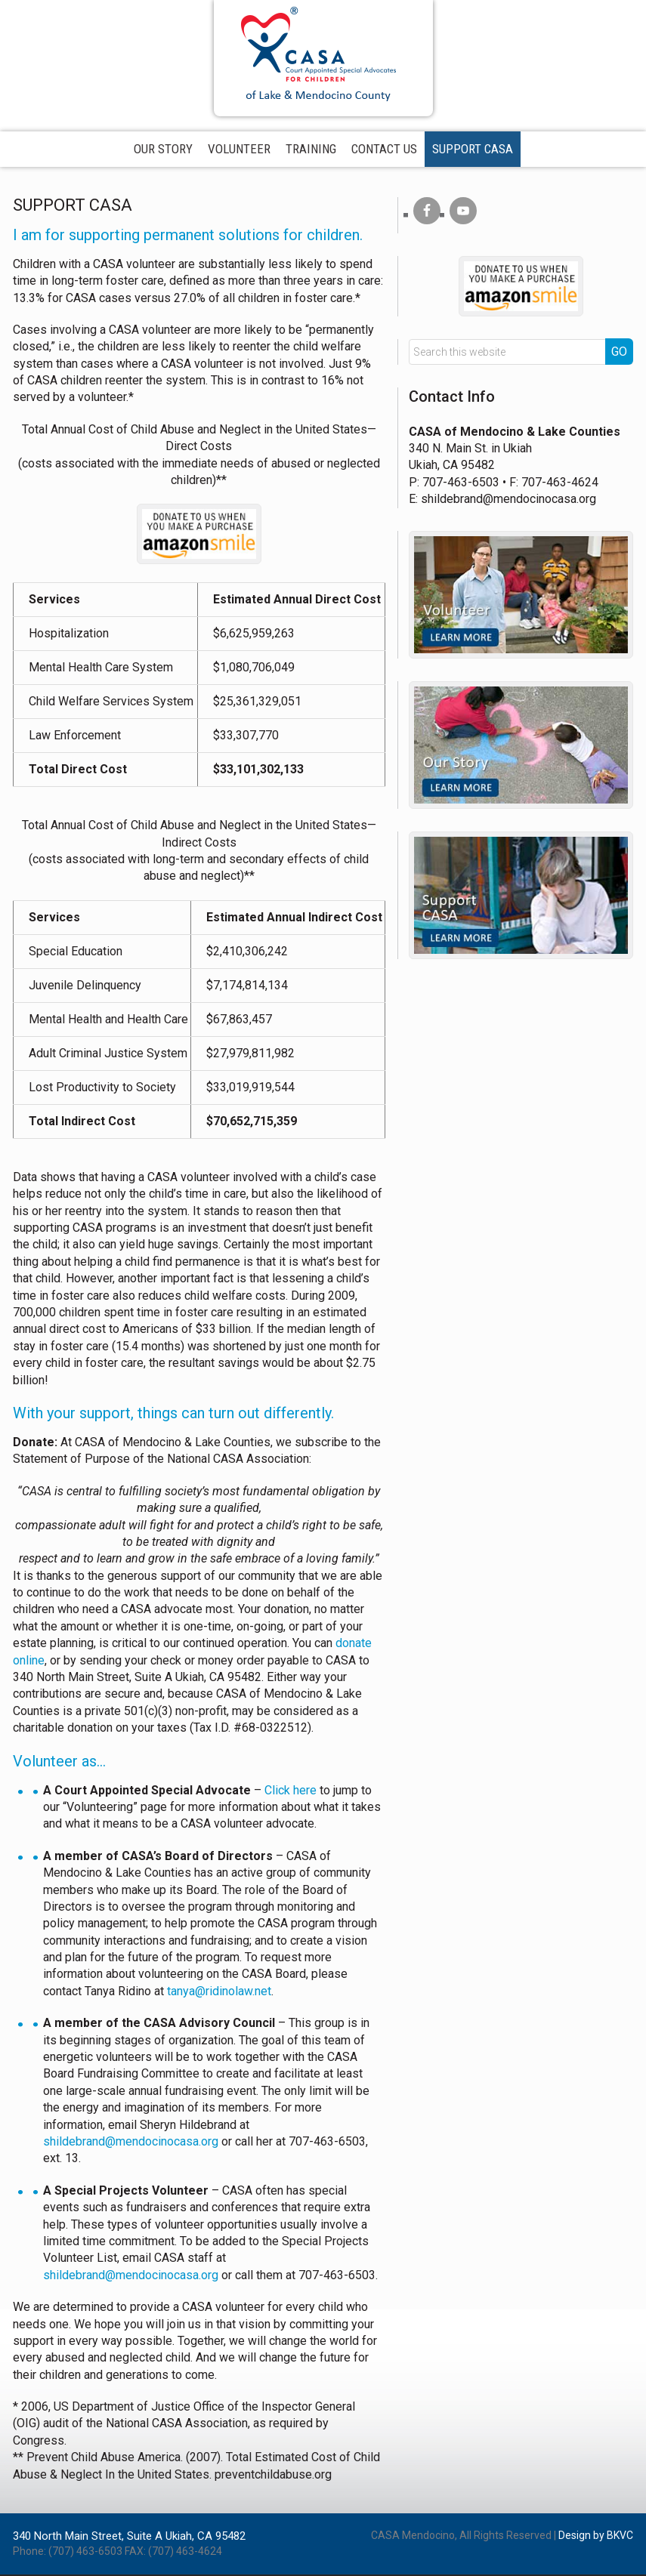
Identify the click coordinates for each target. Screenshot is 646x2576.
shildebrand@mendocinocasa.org (130, 2143)
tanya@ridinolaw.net (219, 1993)
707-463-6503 (460, 484)
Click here (290, 1792)
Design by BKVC (595, 2537)
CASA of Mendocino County (323, 53)
